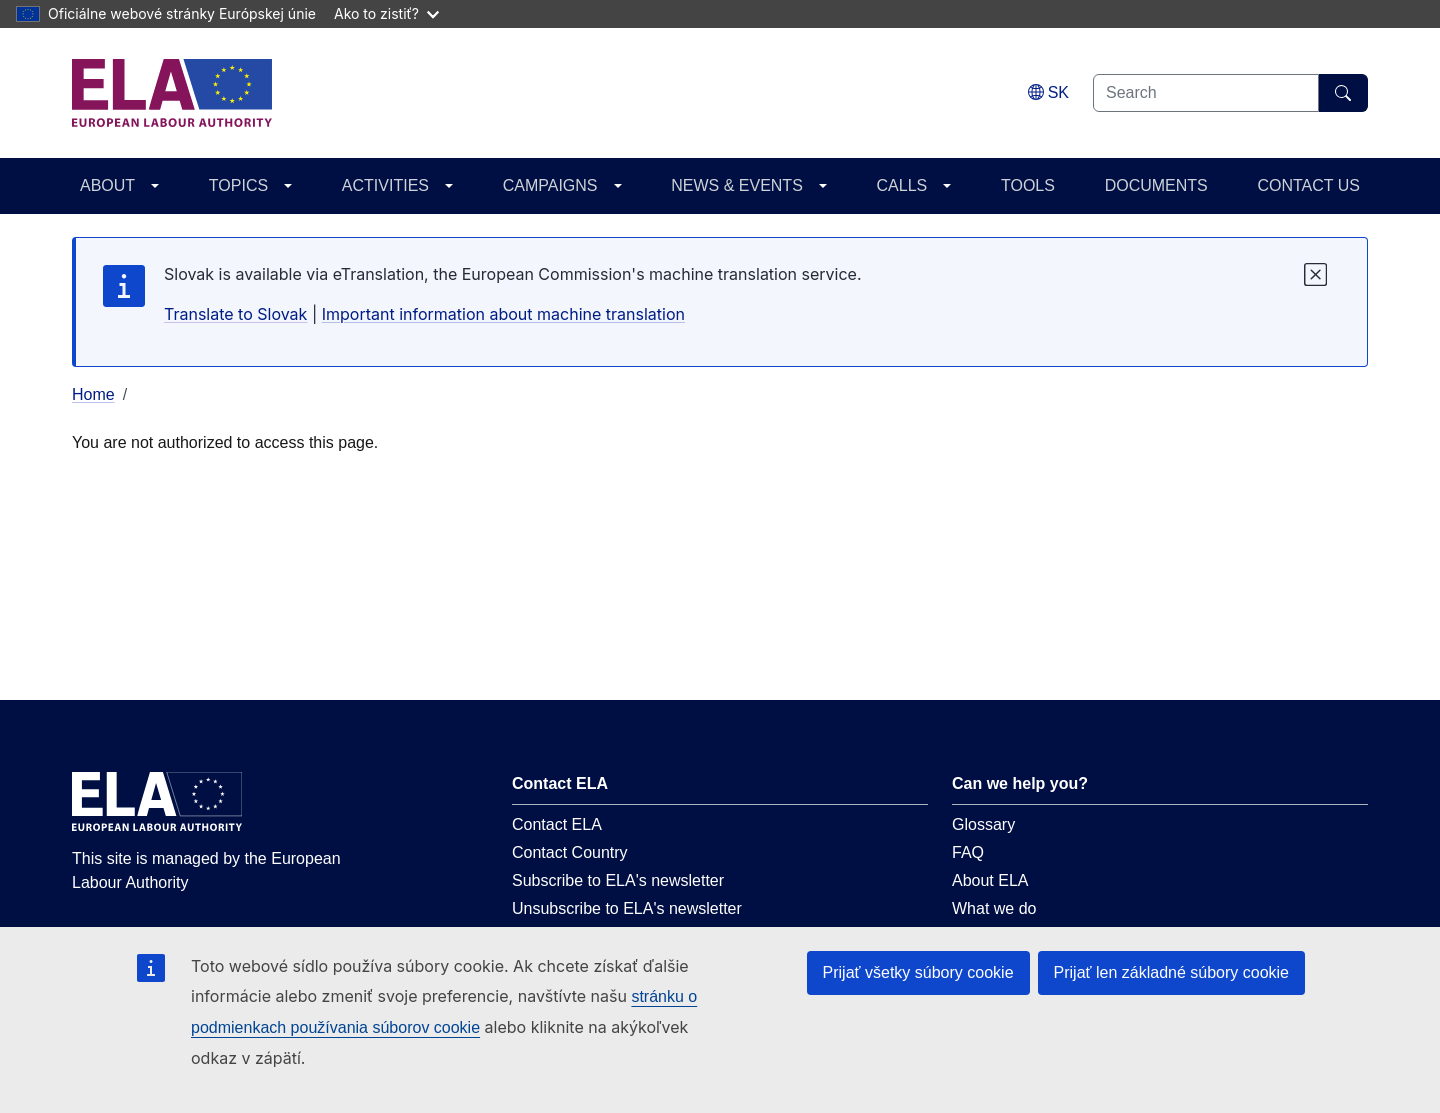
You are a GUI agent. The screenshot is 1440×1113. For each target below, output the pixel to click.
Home (93, 394)
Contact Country (570, 852)
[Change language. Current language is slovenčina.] (1048, 92)
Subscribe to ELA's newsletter (618, 880)
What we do (994, 908)
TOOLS (1028, 185)
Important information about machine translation (503, 314)
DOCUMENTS (1156, 185)
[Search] (1343, 93)
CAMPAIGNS (550, 185)
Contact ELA (557, 824)
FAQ (968, 852)
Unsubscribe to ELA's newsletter (627, 908)
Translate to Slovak (235, 314)
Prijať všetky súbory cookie (918, 972)
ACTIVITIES (385, 185)
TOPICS (238, 185)
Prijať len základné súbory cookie (1171, 972)
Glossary (983, 824)
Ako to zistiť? (386, 13)
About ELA (990, 880)
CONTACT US (1308, 185)
